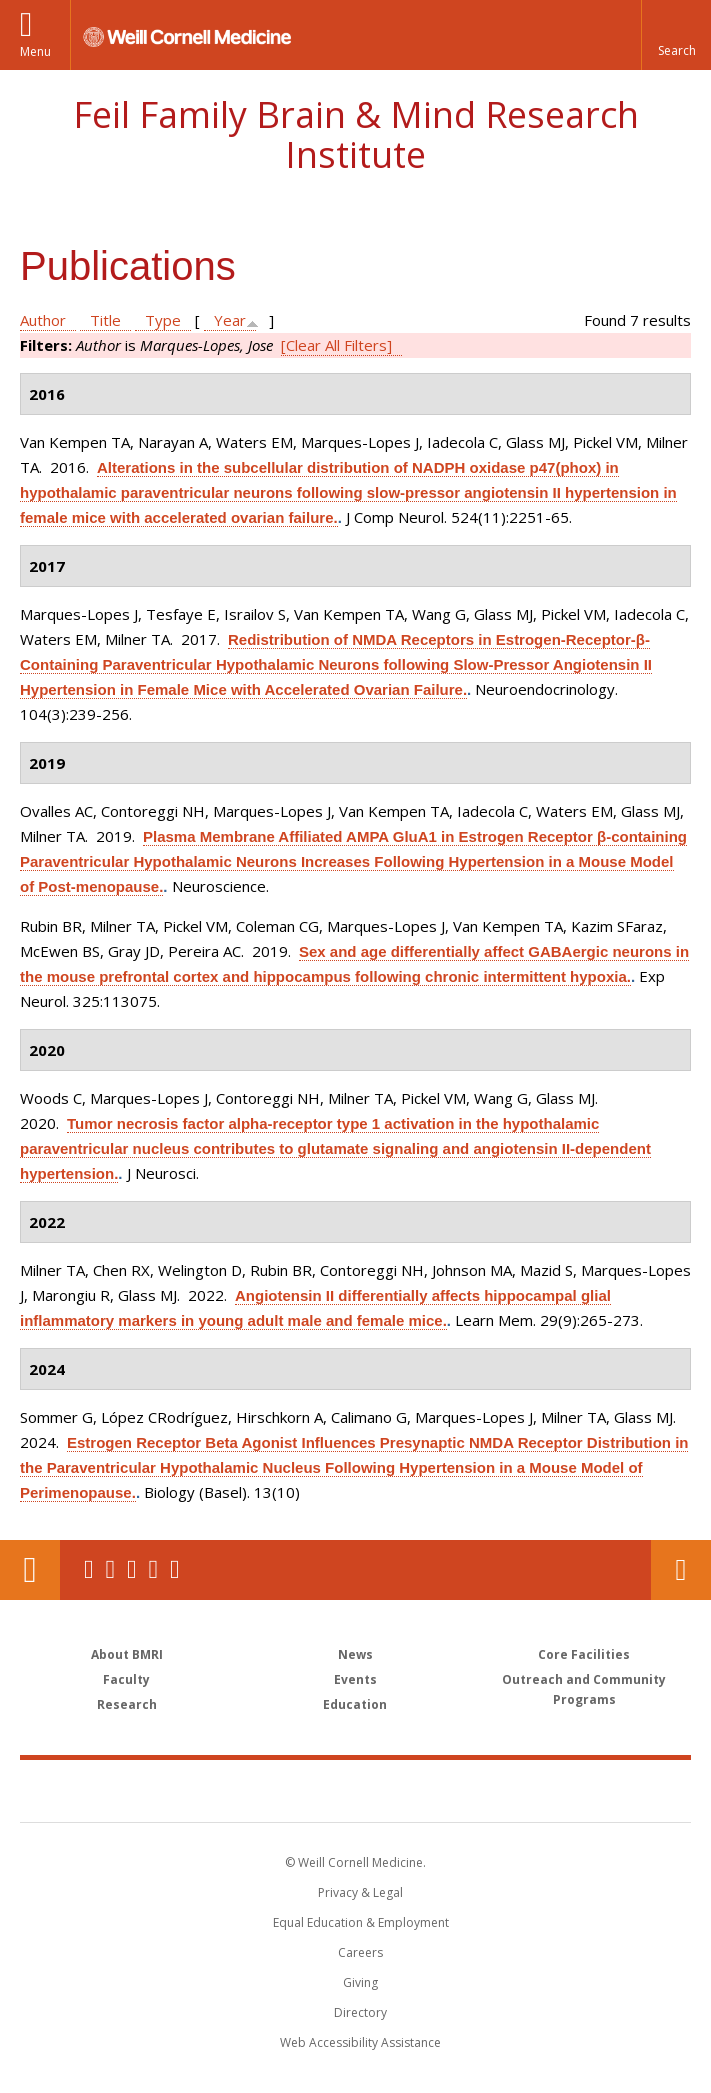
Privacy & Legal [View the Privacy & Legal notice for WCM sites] (360, 1892)
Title (105, 320)
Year (230, 320)
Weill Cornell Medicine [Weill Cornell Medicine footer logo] (239, 1790)
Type (163, 320)
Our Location (30, 1570)
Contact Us (681, 1570)
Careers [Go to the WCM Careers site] (360, 1952)
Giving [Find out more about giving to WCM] (360, 1982)
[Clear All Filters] (336, 345)
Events (355, 1679)
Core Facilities (584, 1654)
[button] (676, 35)
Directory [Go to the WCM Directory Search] (360, 2012)
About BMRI (127, 1654)
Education (355, 1704)
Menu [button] (35, 51)
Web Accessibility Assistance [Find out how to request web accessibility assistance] (360, 2042)
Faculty (126, 1679)
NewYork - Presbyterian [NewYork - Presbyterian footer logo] (492, 1790)
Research (127, 1704)
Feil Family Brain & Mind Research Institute (356, 134)
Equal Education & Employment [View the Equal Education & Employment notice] (361, 1922)
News (355, 1654)
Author (43, 320)
